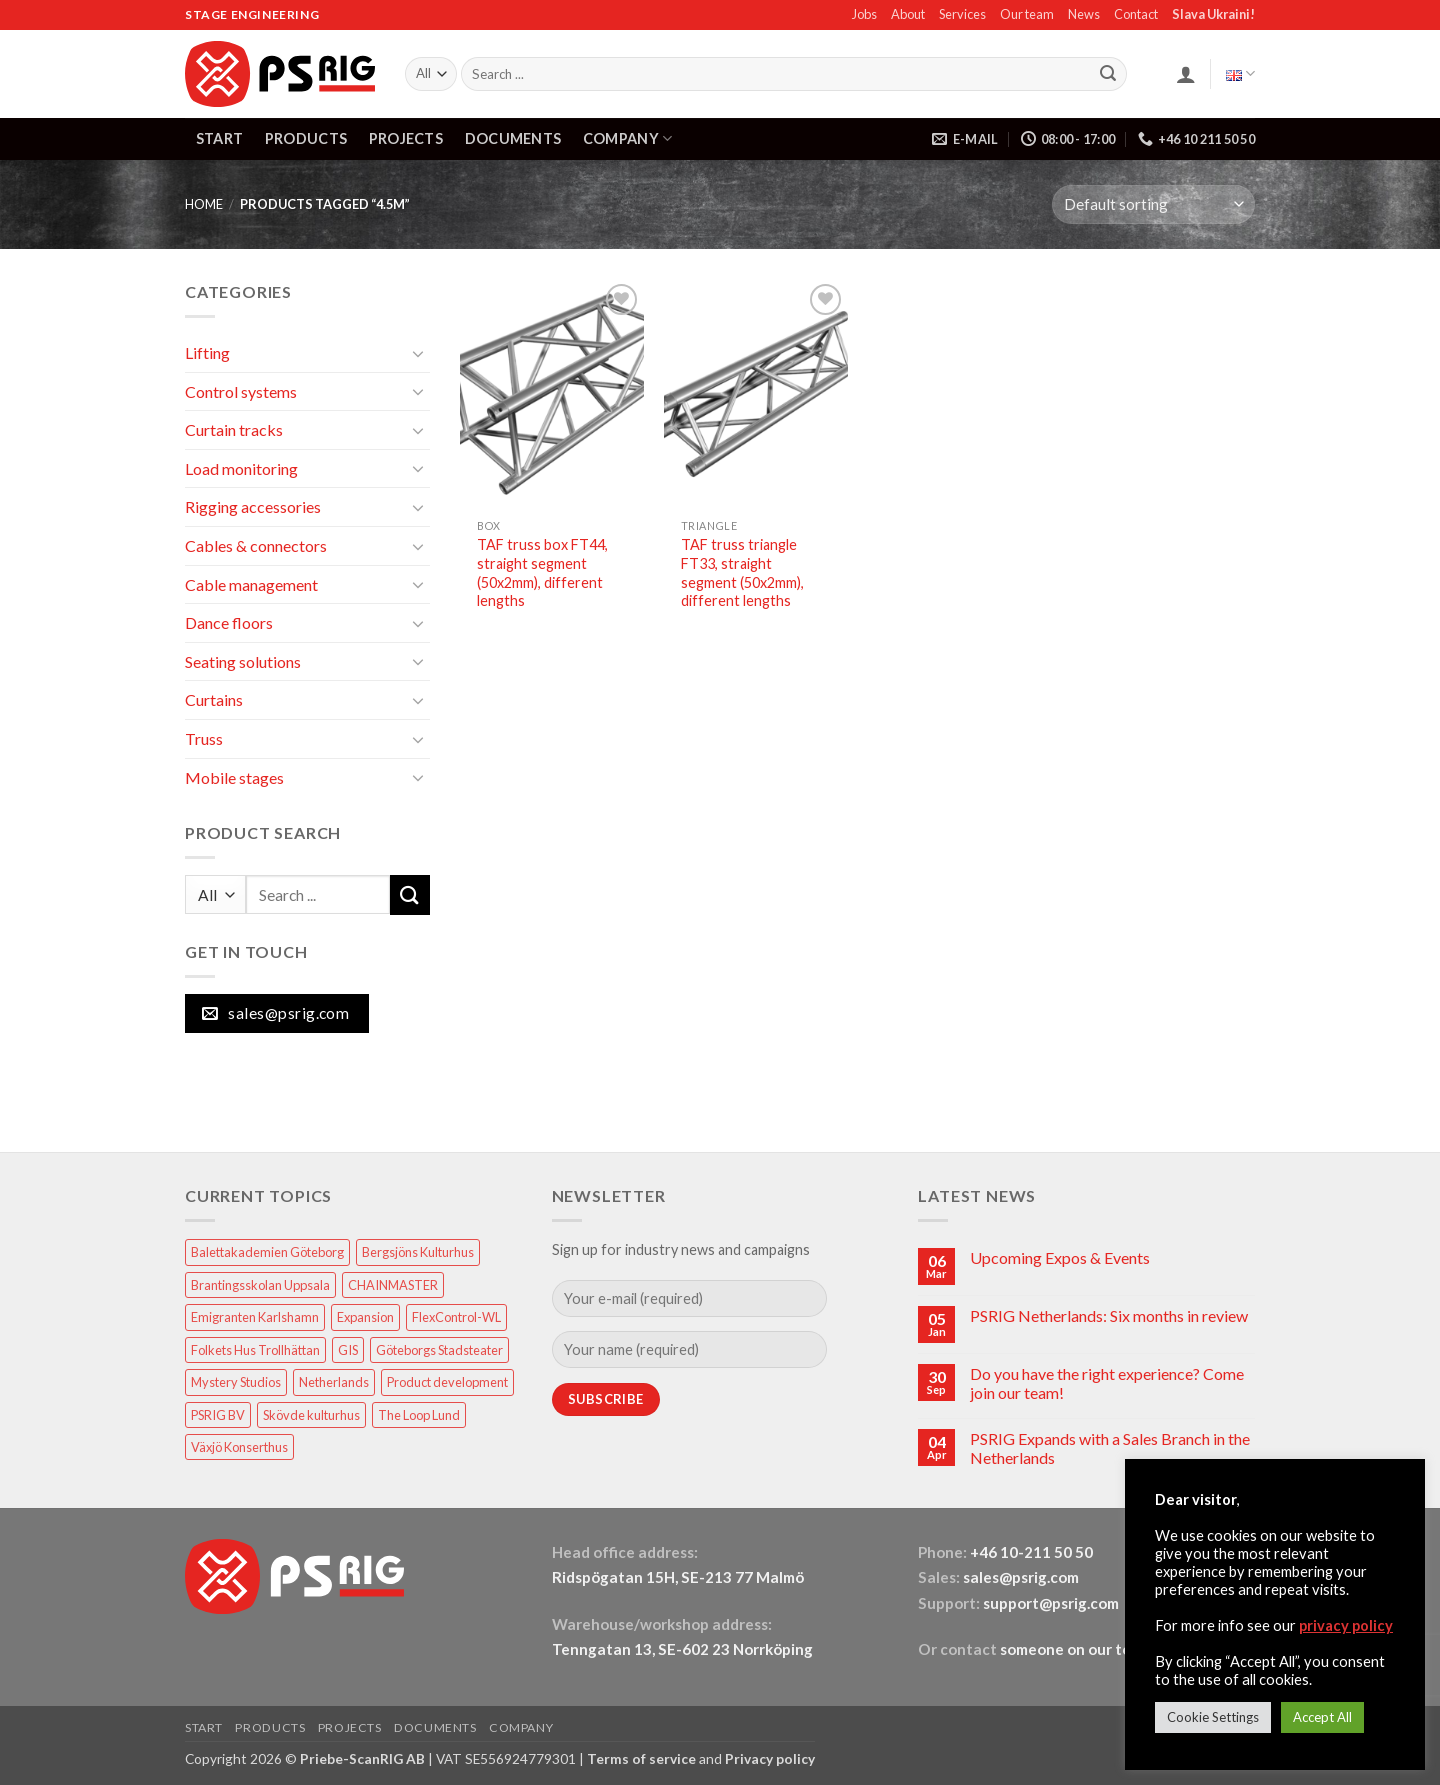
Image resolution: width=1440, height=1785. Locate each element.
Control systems (241, 391)
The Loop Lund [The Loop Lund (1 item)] (419, 1415)
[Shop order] (1153, 204)
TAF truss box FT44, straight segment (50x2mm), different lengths (542, 572)
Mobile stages (234, 777)
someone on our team (1076, 1649)
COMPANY (628, 138)
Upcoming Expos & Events (1060, 1257)
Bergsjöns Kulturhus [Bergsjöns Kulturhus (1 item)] (418, 1252)
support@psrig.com (1051, 1603)
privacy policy (1346, 1625)
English (1240, 73)
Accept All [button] (1322, 1717)
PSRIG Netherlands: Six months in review (1109, 1315)
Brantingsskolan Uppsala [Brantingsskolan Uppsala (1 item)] (260, 1285)
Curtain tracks (234, 429)
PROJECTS (406, 138)
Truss (204, 738)
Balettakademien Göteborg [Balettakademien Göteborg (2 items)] (267, 1252)
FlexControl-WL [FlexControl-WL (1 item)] (456, 1317)
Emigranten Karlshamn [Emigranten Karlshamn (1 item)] (255, 1317)
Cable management (251, 584)
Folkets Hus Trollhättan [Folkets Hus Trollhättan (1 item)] (255, 1350)
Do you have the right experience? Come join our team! (1107, 1383)
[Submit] (1108, 74)
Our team (1027, 14)
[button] (1186, 74)
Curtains (214, 699)
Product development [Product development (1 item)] (447, 1382)
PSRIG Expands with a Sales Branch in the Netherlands (1110, 1448)
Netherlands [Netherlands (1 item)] (334, 1382)
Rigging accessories (253, 506)
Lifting (207, 352)
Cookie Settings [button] (1213, 1717)
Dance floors (229, 622)
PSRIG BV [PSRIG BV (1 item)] (218, 1415)
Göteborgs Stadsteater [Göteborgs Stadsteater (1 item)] (439, 1350)
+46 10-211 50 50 (1033, 1552)
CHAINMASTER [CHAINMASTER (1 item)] (393, 1285)
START (219, 138)
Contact (1136, 14)
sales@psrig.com (1021, 1577)
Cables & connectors (256, 545)
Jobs (864, 14)
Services (962, 14)
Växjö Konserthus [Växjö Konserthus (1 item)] (239, 1447)
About (908, 14)
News (1084, 14)
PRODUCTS (306, 138)
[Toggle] (418, 353)
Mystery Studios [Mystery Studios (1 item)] (236, 1382)
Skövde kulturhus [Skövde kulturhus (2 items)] (311, 1415)
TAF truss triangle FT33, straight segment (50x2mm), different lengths (742, 572)
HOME (204, 204)
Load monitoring (241, 468)
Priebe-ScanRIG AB (362, 1758)
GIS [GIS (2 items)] (348, 1350)
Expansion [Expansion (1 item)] (365, 1317)
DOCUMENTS (513, 138)
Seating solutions (243, 661)
